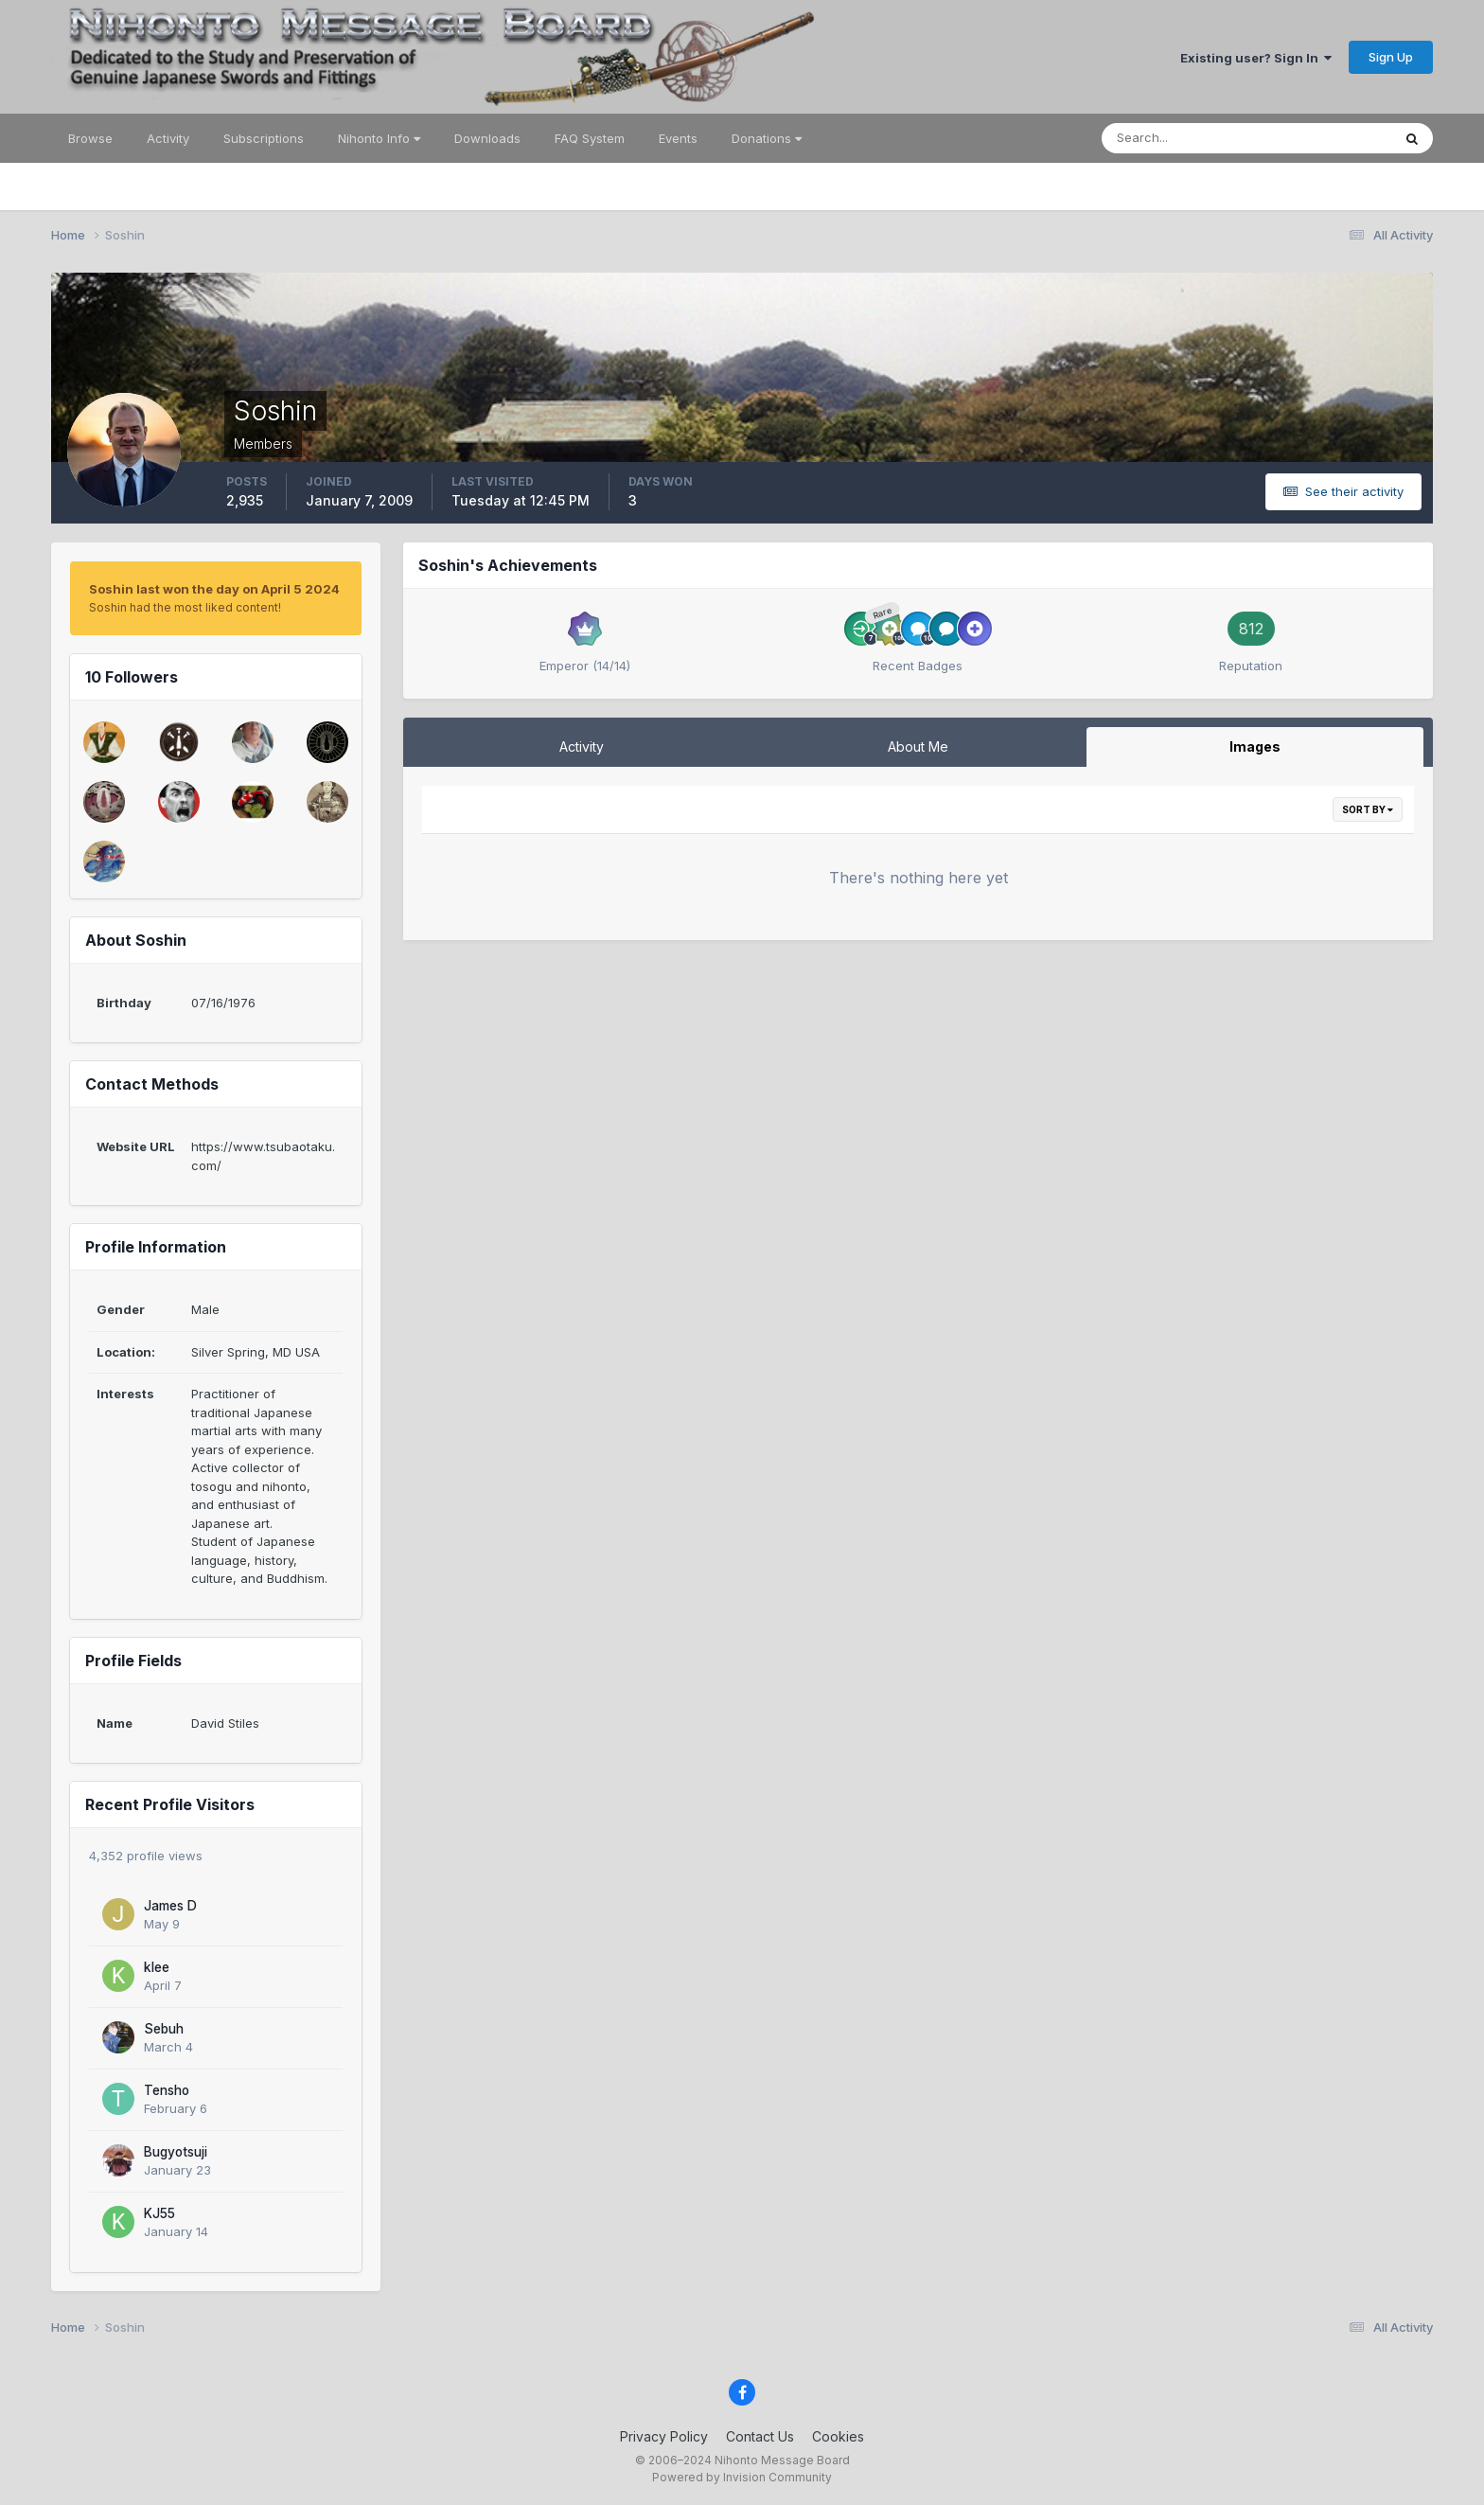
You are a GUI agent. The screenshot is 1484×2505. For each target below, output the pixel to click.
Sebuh (164, 2028)
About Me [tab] (918, 746)
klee (156, 1967)
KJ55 (159, 2213)
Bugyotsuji (175, 2151)
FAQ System (590, 138)
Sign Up (1391, 56)
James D (170, 1905)
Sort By (1367, 809)
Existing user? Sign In (1256, 57)
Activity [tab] (581, 746)
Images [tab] (1255, 746)
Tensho (166, 2090)
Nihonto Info (379, 138)
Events (678, 138)
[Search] (1185, 138)
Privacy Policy (664, 2436)
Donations (767, 138)
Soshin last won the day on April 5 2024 (214, 588)
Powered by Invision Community (742, 2477)
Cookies (838, 2436)
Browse (90, 138)
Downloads (487, 138)
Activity (168, 138)
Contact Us (760, 2436)
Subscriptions (263, 138)
